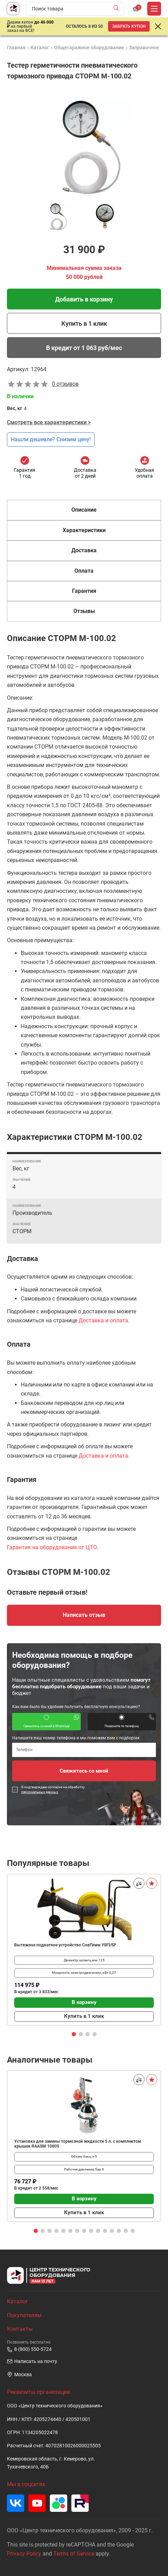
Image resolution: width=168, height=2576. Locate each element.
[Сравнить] (138, 1883)
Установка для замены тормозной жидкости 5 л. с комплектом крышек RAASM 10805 (77, 2144)
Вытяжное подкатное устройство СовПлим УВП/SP (65, 1945)
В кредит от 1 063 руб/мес (84, 347)
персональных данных (39, 1792)
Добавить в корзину (84, 299)
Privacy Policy (24, 2553)
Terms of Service (73, 2553)
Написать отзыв (84, 1615)
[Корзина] (135, 8)
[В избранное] (151, 1883)
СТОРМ (22, 1231)
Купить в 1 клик (84, 323)
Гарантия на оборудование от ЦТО (52, 1547)
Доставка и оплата (103, 1320)
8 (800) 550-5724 (29, 2349)
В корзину (84, 2002)
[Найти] (118, 9)
